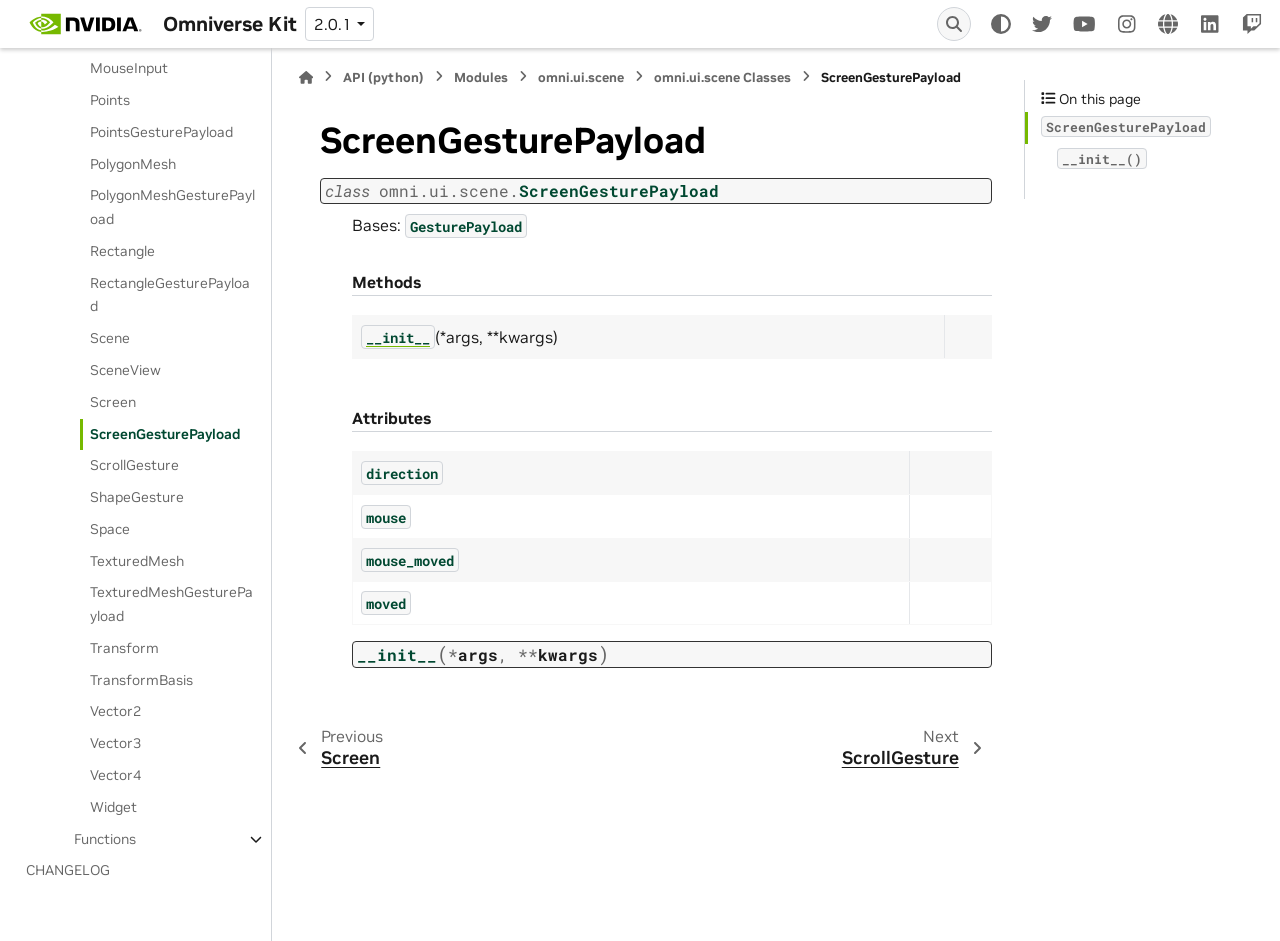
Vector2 (115, 711)
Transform (124, 648)
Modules (481, 77)
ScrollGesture (134, 465)
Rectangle (122, 251)
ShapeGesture (137, 497)
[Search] (954, 24)
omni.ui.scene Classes (722, 77)
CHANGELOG (68, 870)
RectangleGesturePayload (170, 295)
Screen (113, 402)
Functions (105, 839)
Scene (110, 338)
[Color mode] (1001, 24)
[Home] (306, 77)
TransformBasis (141, 680)
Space (110, 529)
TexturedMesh (137, 561)
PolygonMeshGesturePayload (172, 207)
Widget (113, 807)
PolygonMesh (133, 164)
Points (110, 100)
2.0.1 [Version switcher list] (333, 24)
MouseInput (129, 68)
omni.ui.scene (581, 77)
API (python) (383, 77)
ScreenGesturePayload (165, 434)
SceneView (125, 370)
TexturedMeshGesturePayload (171, 604)
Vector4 (115, 775)
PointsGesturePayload (161, 132)
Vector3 (115, 743)
